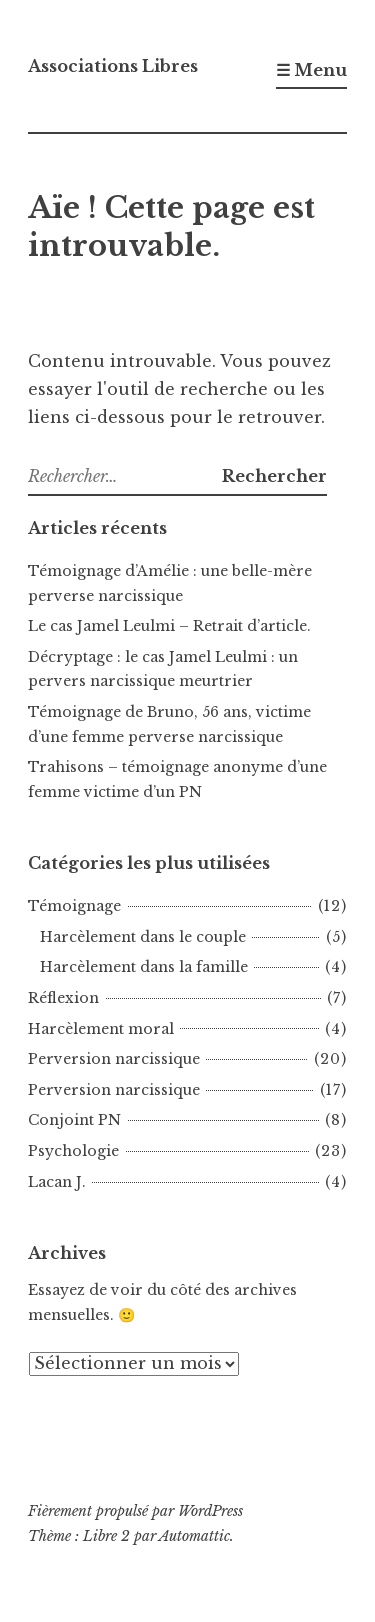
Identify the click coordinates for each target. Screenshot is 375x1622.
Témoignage (74, 906)
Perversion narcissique (114, 1059)
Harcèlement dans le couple (143, 937)
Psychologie (73, 1151)
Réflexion (63, 998)
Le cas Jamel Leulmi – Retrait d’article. (169, 626)
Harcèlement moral (101, 1029)
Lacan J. (57, 1182)
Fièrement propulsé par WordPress (135, 1511)
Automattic (194, 1536)
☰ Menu (311, 70)
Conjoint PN (74, 1120)
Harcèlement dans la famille (144, 967)
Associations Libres (113, 66)
